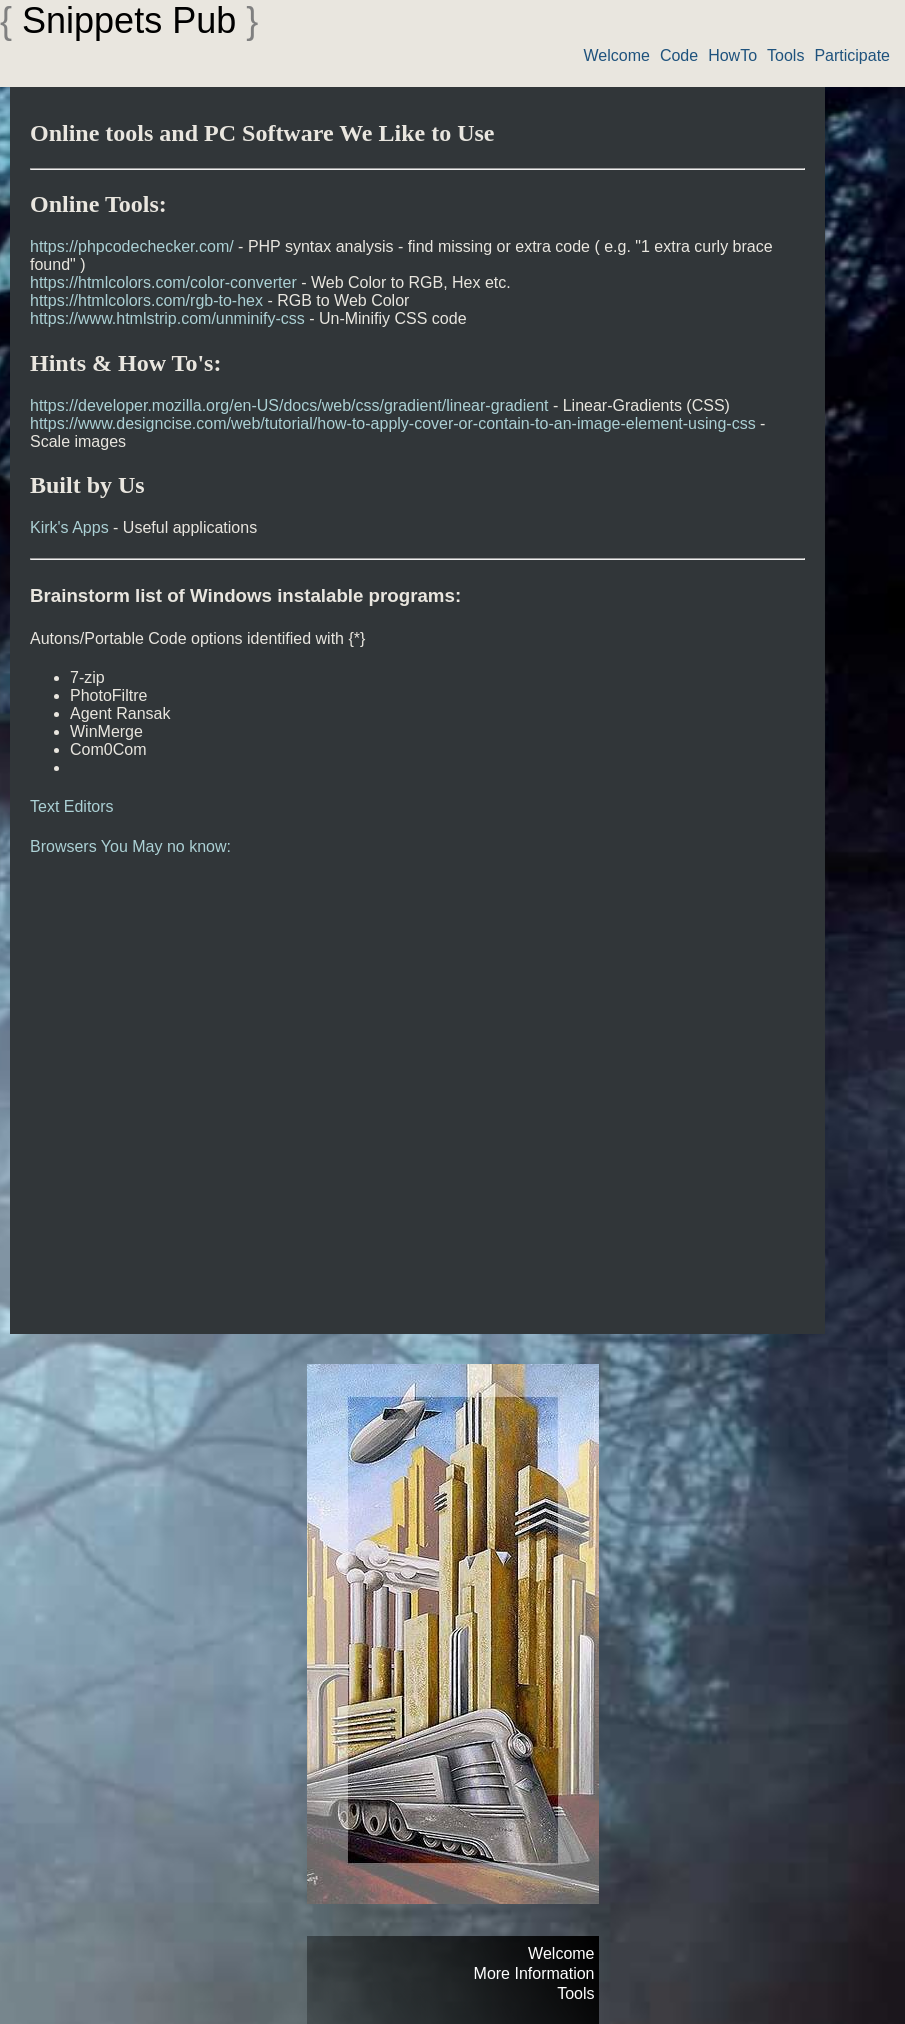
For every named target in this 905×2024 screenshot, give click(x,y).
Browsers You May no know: (130, 846)
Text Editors (72, 806)
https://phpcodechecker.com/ (132, 246)
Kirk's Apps (69, 527)
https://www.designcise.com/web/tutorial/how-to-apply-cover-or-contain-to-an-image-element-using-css (393, 423)
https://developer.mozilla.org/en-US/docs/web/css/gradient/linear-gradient (289, 405)
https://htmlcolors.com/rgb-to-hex (146, 300)
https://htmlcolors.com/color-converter (163, 282)
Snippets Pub (129, 20)
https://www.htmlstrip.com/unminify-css (167, 318)
